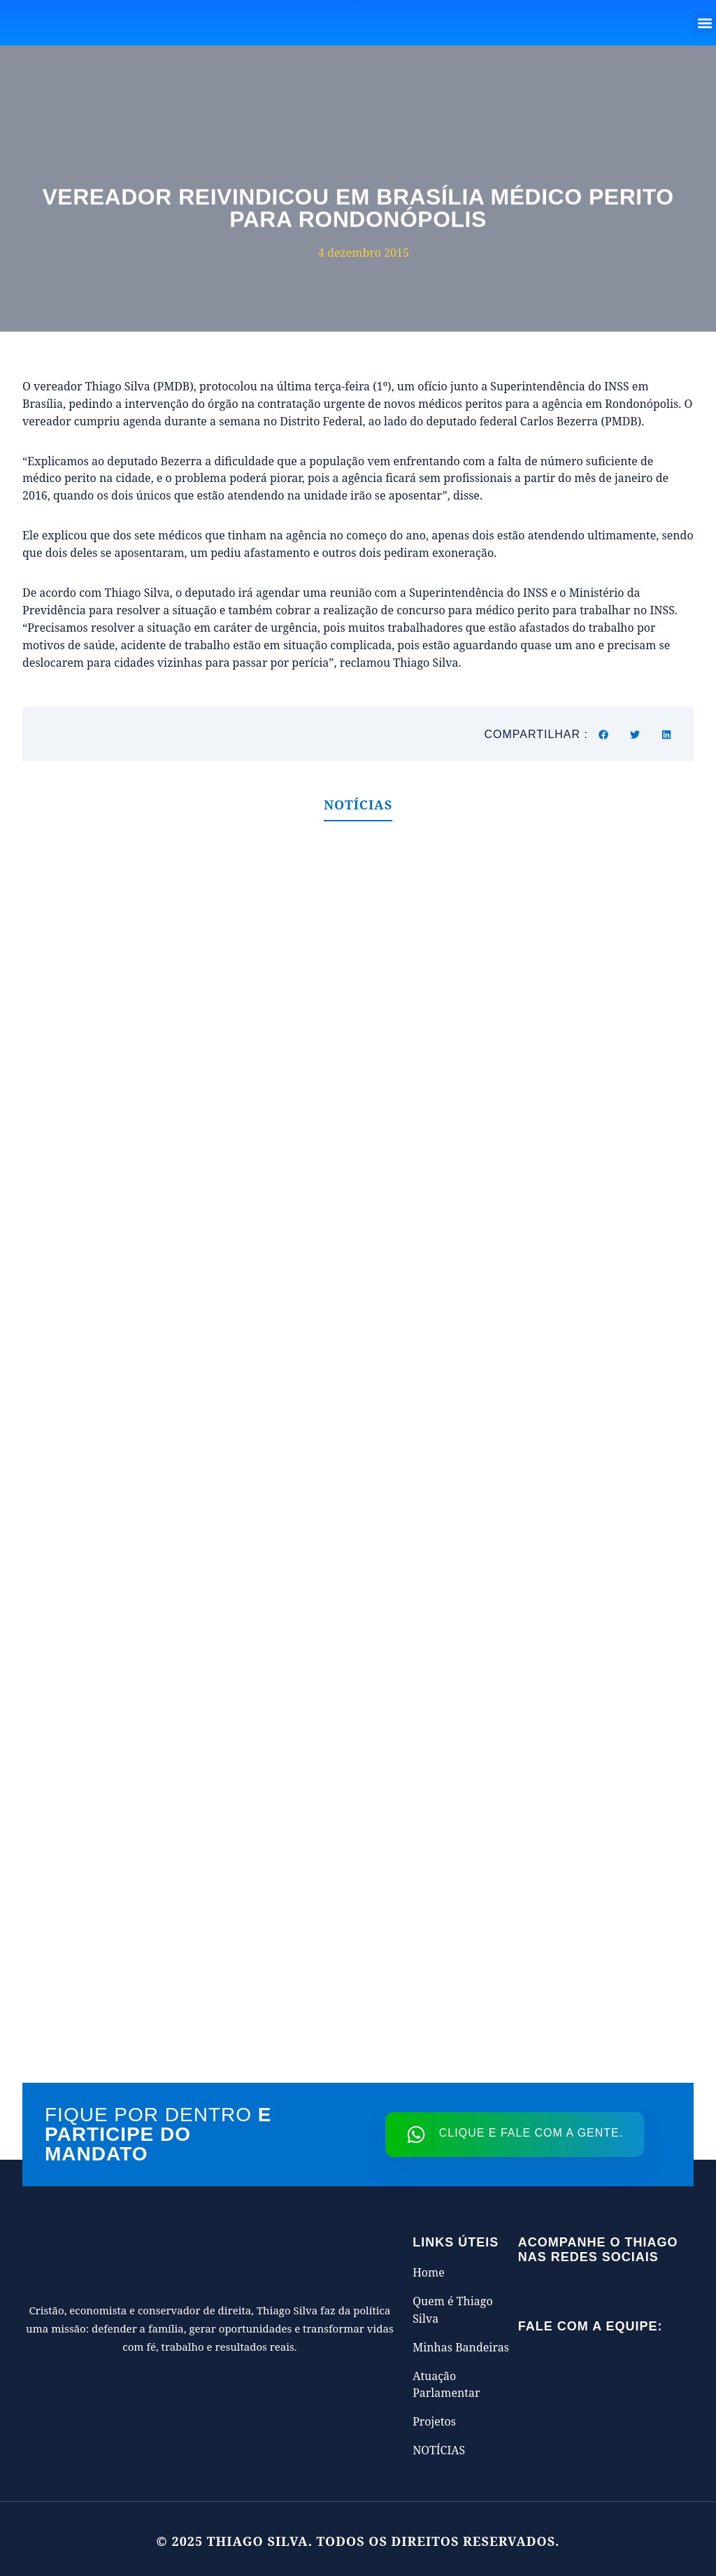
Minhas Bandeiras (461, 2347)
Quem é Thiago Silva (453, 2309)
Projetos (434, 2421)
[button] (704, 22)
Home (429, 2272)
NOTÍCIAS (439, 2450)
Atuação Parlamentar (446, 2384)
